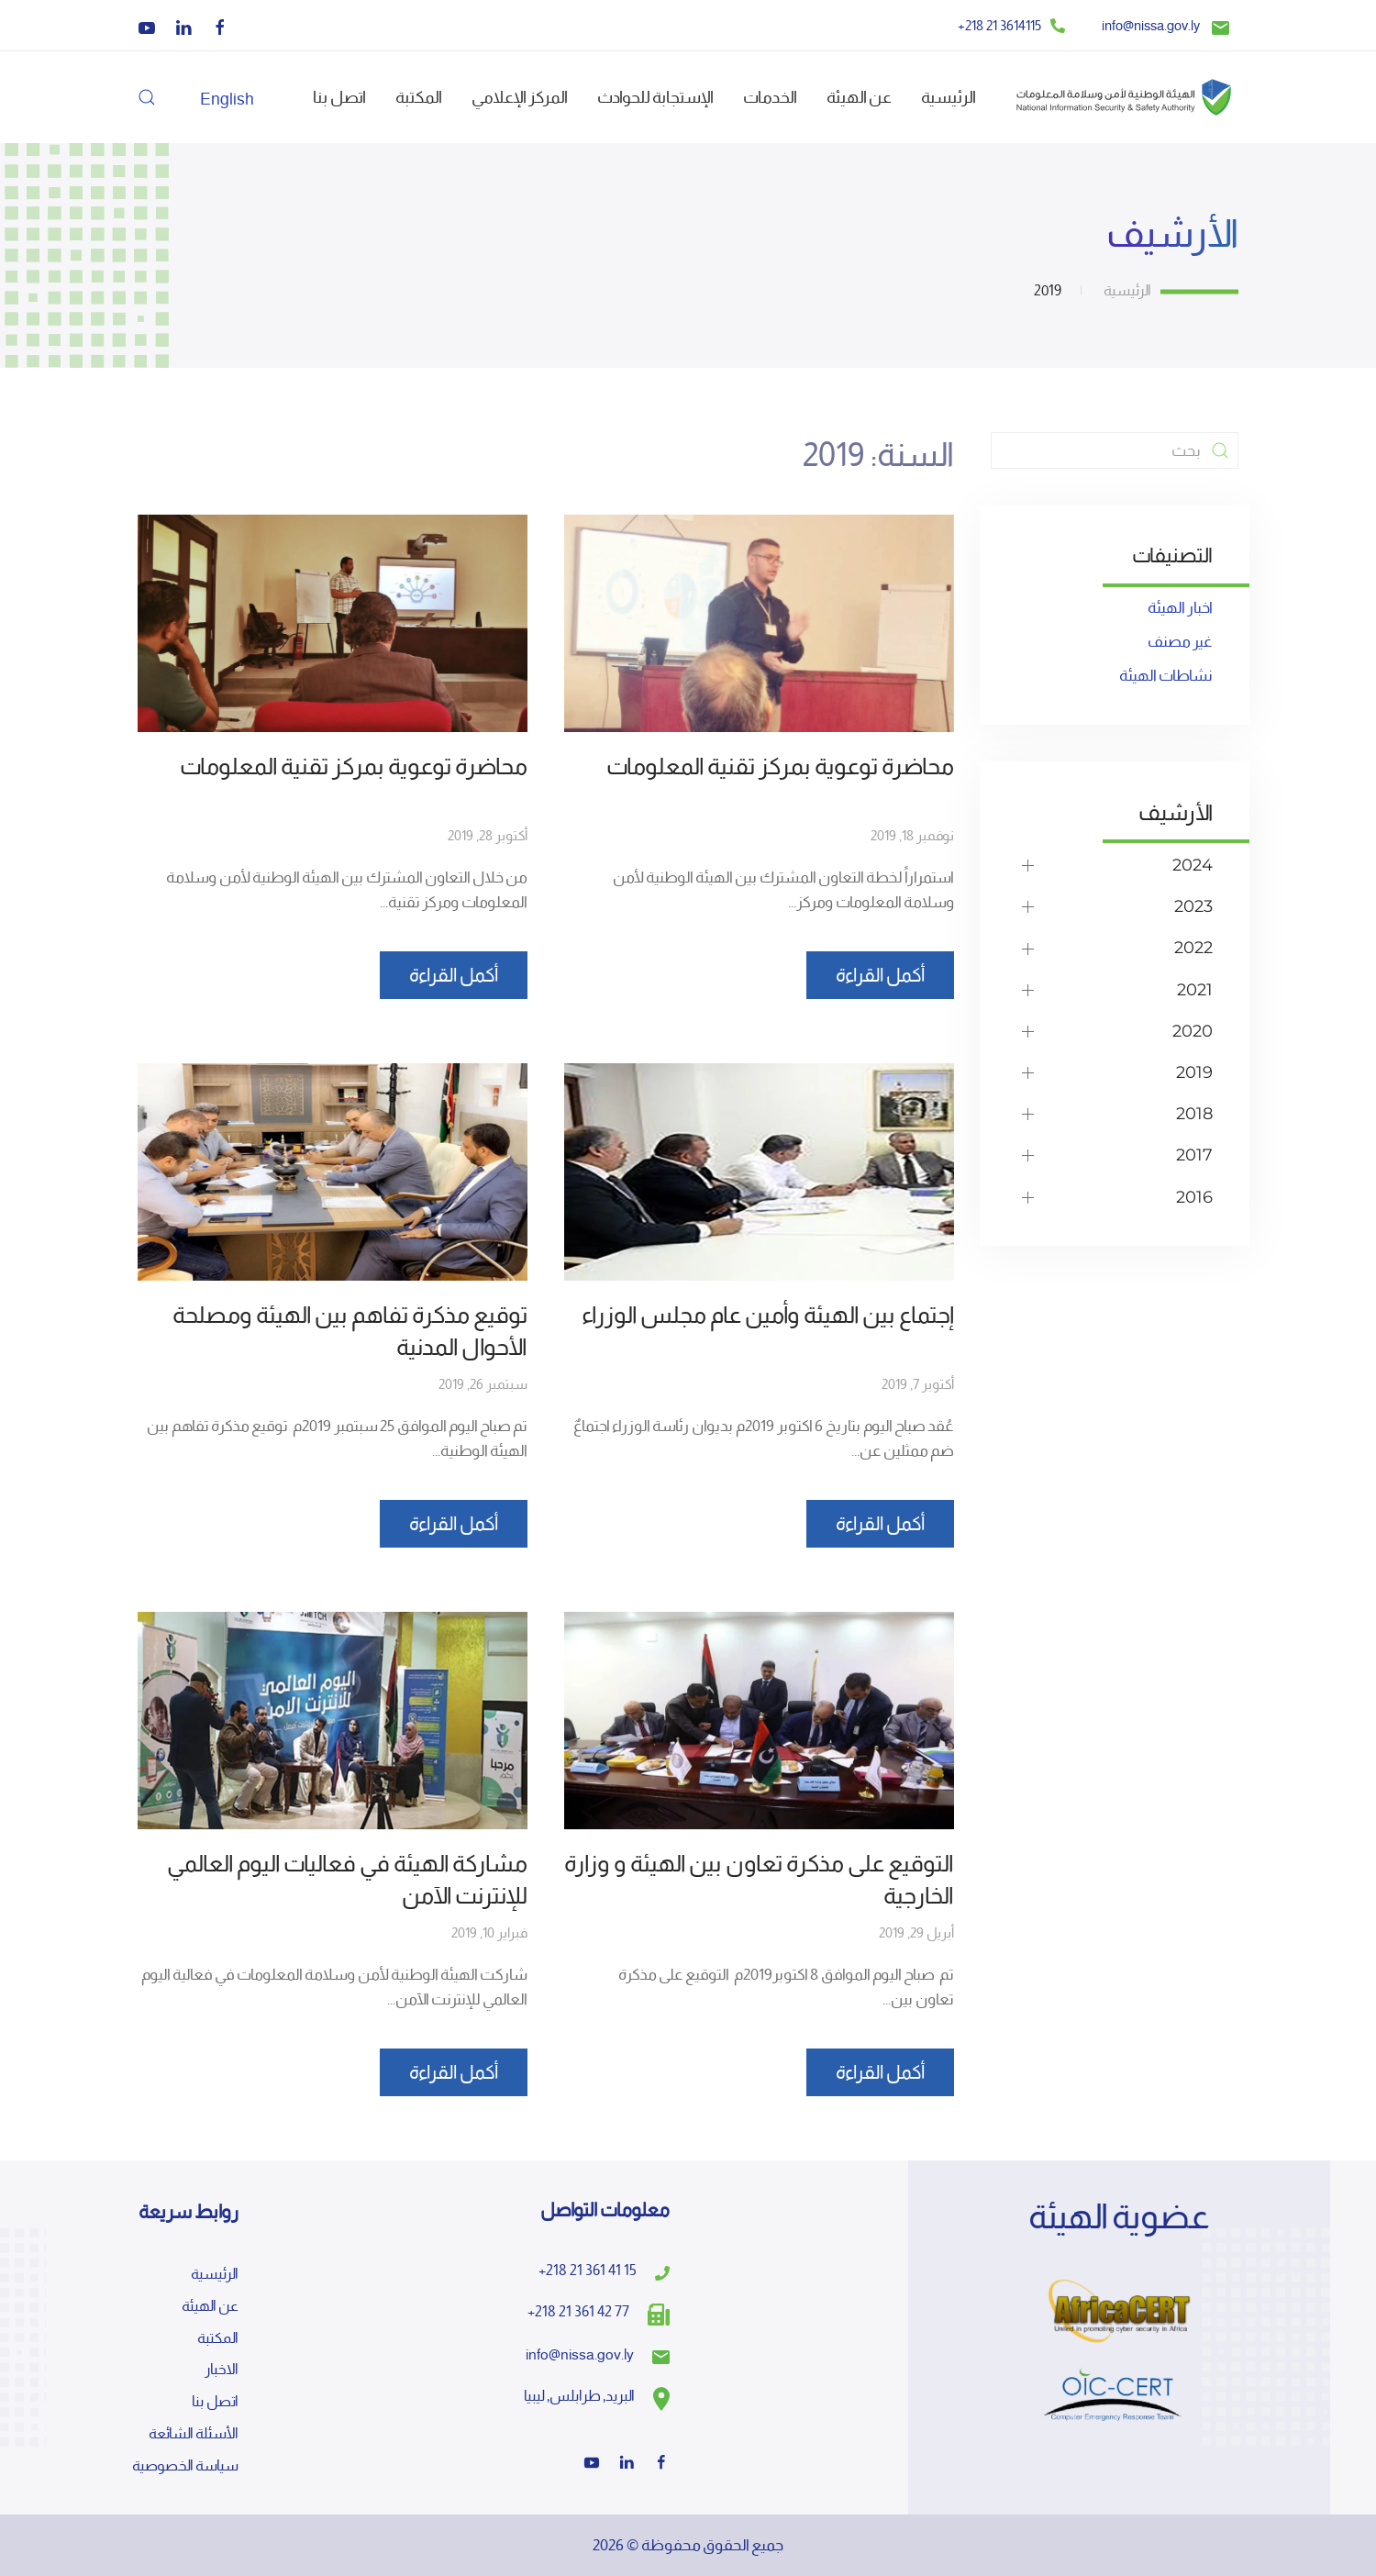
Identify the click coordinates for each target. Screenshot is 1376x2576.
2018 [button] (1194, 1114)
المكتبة (418, 96)
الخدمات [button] (770, 96)
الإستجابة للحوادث (655, 96)
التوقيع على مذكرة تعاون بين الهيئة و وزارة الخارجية (759, 1880)
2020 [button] (1192, 1031)
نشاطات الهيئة (1166, 675)
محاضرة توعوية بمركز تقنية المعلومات (780, 766)
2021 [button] (1195, 990)
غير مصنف (1180, 641)
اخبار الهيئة (1180, 607)
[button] (147, 97)
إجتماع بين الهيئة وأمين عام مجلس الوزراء (768, 1315)
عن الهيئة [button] (859, 96)
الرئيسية (948, 96)
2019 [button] (1194, 1072)
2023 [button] (1193, 906)
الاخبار (222, 2370)
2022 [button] (1193, 948)
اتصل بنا (339, 96)
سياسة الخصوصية (185, 2465)
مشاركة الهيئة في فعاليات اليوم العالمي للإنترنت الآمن (347, 1880)
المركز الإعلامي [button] (520, 96)
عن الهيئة (210, 2305)
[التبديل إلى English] (227, 98)
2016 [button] (1194, 1197)
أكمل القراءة (880, 975)
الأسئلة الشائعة (194, 2433)
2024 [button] (1192, 865)
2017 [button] (1194, 1155)
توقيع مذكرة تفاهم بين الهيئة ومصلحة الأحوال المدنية (349, 1331)
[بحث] (1114, 450)
